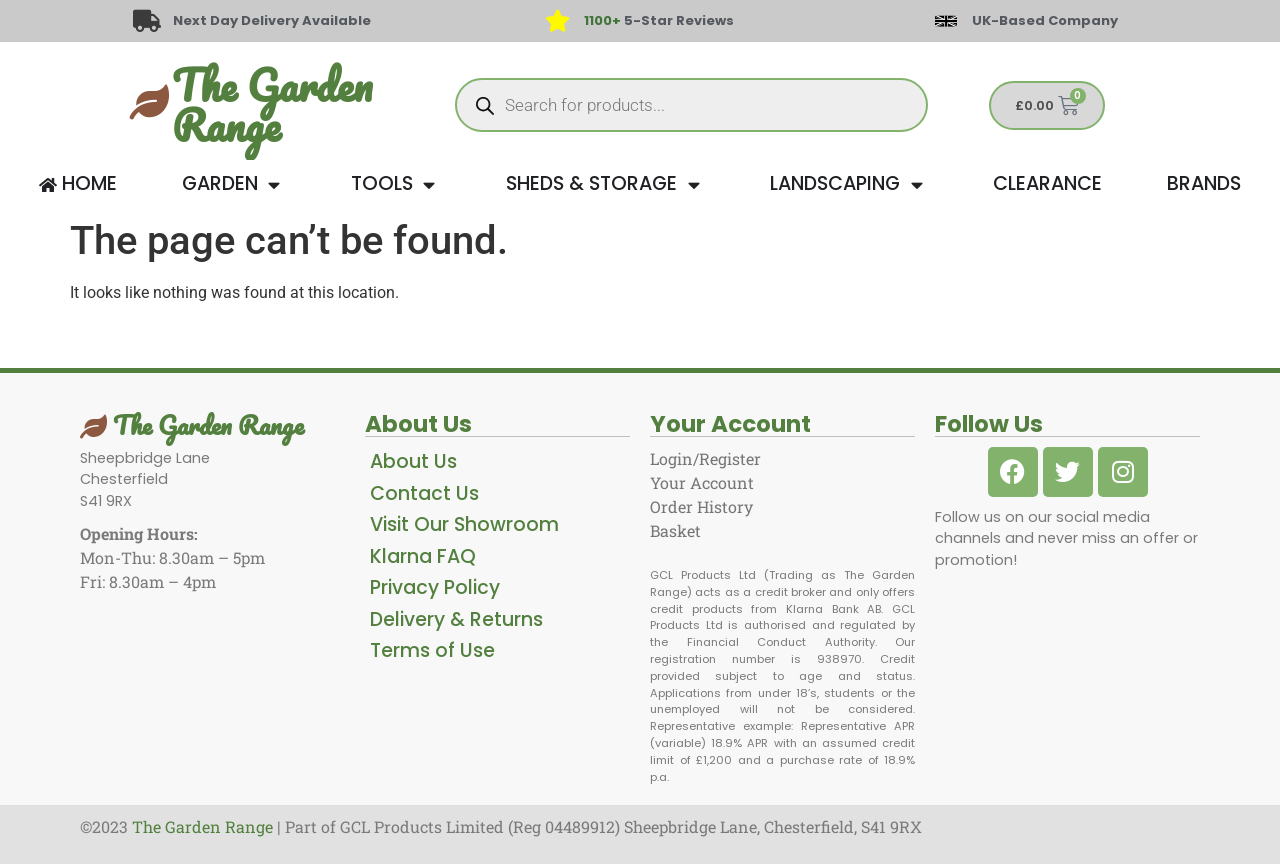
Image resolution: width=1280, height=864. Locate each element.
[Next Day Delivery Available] (147, 21)
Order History (701, 506)
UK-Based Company (1045, 20)
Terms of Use (432, 650)
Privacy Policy (435, 587)
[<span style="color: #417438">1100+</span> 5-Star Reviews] (557, 21)
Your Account (702, 482)
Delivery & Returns (456, 619)
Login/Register (705, 458)
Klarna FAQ (423, 556)
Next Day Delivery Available (272, 20)
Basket (675, 530)
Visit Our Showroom (464, 524)
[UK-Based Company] (946, 21)
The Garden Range (272, 105)
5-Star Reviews (659, 20)
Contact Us (424, 493)
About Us (413, 461)
